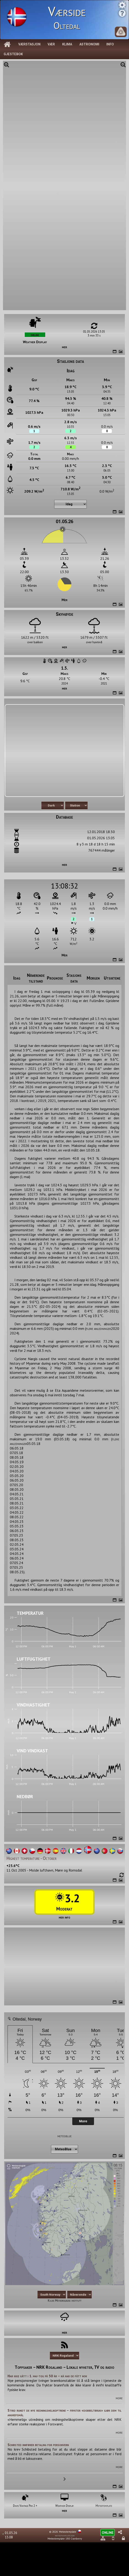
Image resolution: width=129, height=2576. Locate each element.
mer (64, 347)
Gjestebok (13, 54)
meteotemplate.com (65, 2535)
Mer (64, 599)
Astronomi (89, 44)
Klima (67, 44)
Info (110, 44)
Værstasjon (29, 44)
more (119, 2398)
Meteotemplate (104, 2506)
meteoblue (64, 2136)
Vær (51, 44)
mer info (64, 1917)
